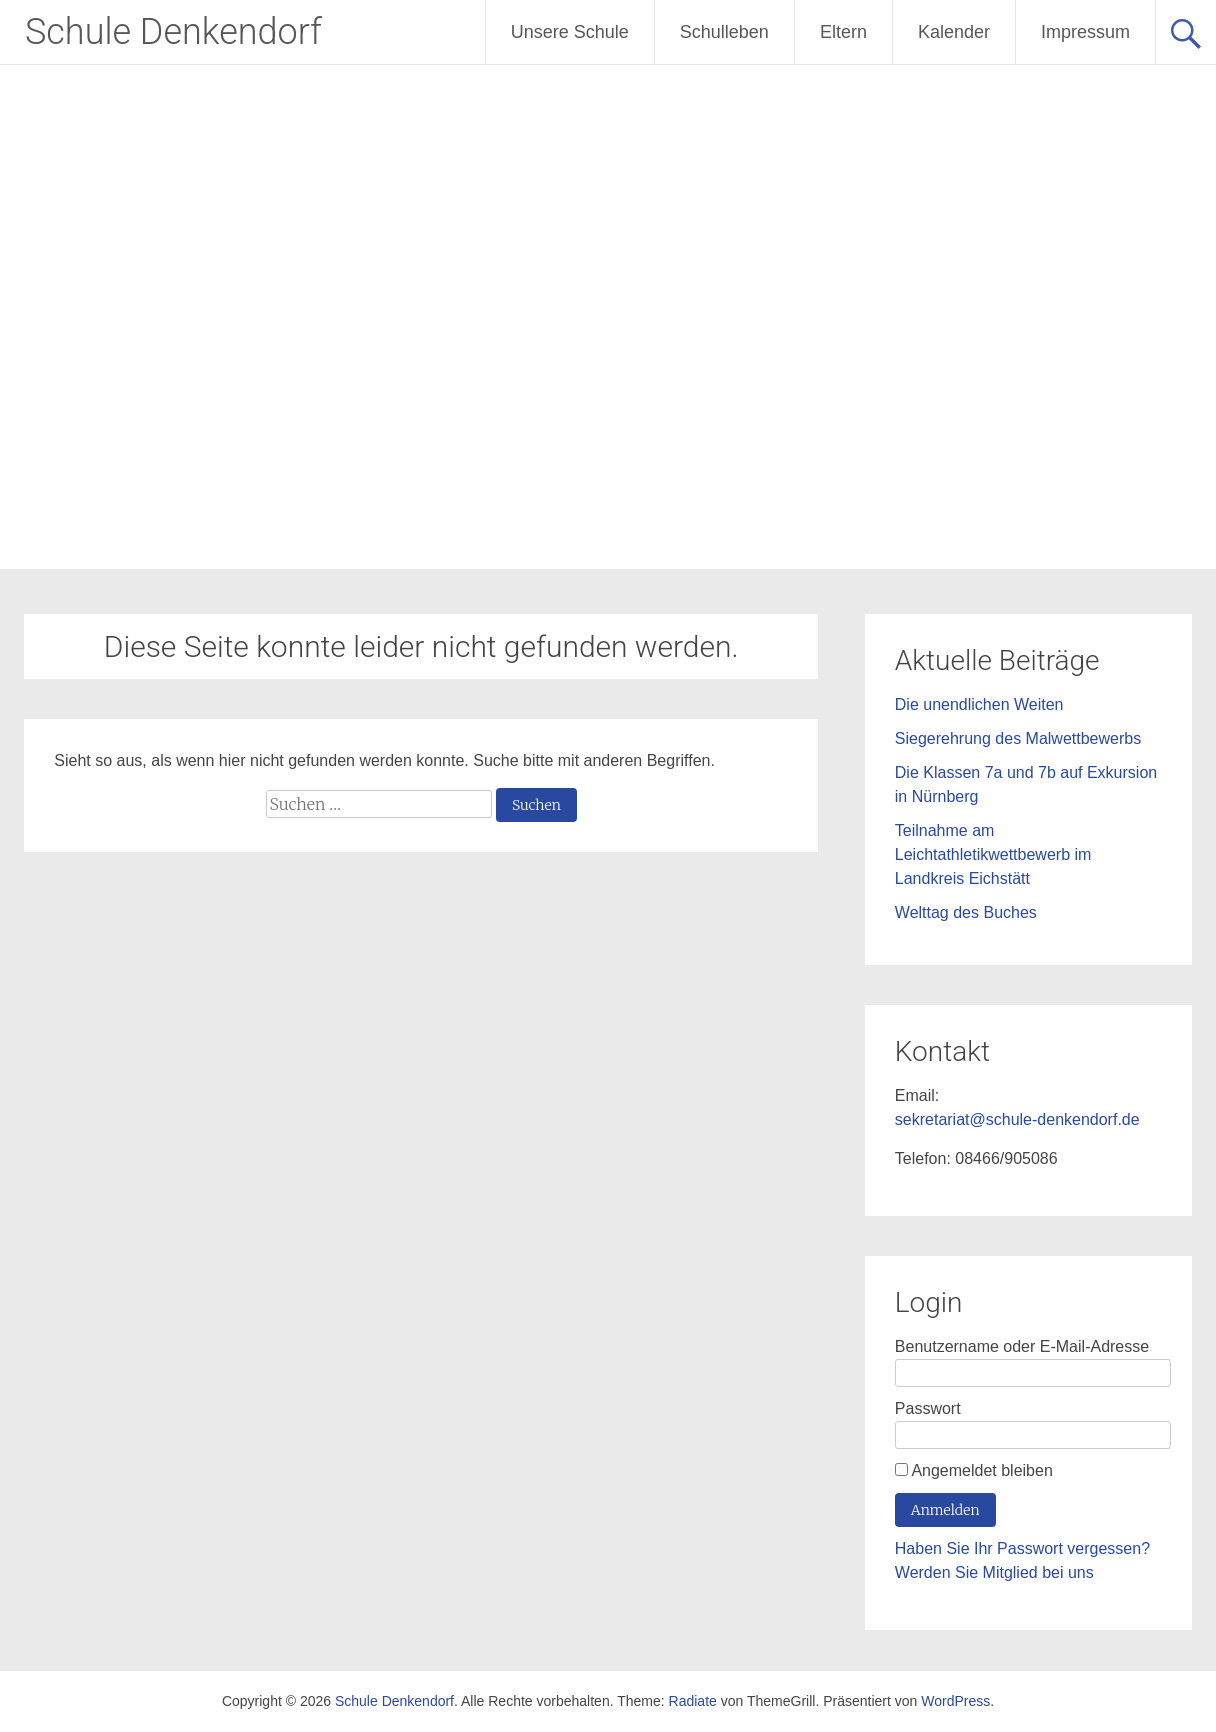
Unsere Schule (570, 32)
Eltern (843, 32)
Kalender (954, 32)
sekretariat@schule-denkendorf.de (1017, 1119)
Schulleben (724, 32)
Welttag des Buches (966, 912)
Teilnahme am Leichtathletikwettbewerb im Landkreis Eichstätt (993, 854)
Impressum (1085, 32)
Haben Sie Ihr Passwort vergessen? (1022, 1548)
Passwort (928, 1408)
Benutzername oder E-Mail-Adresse (1022, 1346)
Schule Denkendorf (173, 32)
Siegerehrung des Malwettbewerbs (1018, 738)
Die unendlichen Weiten (979, 704)
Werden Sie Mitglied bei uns (994, 1572)
